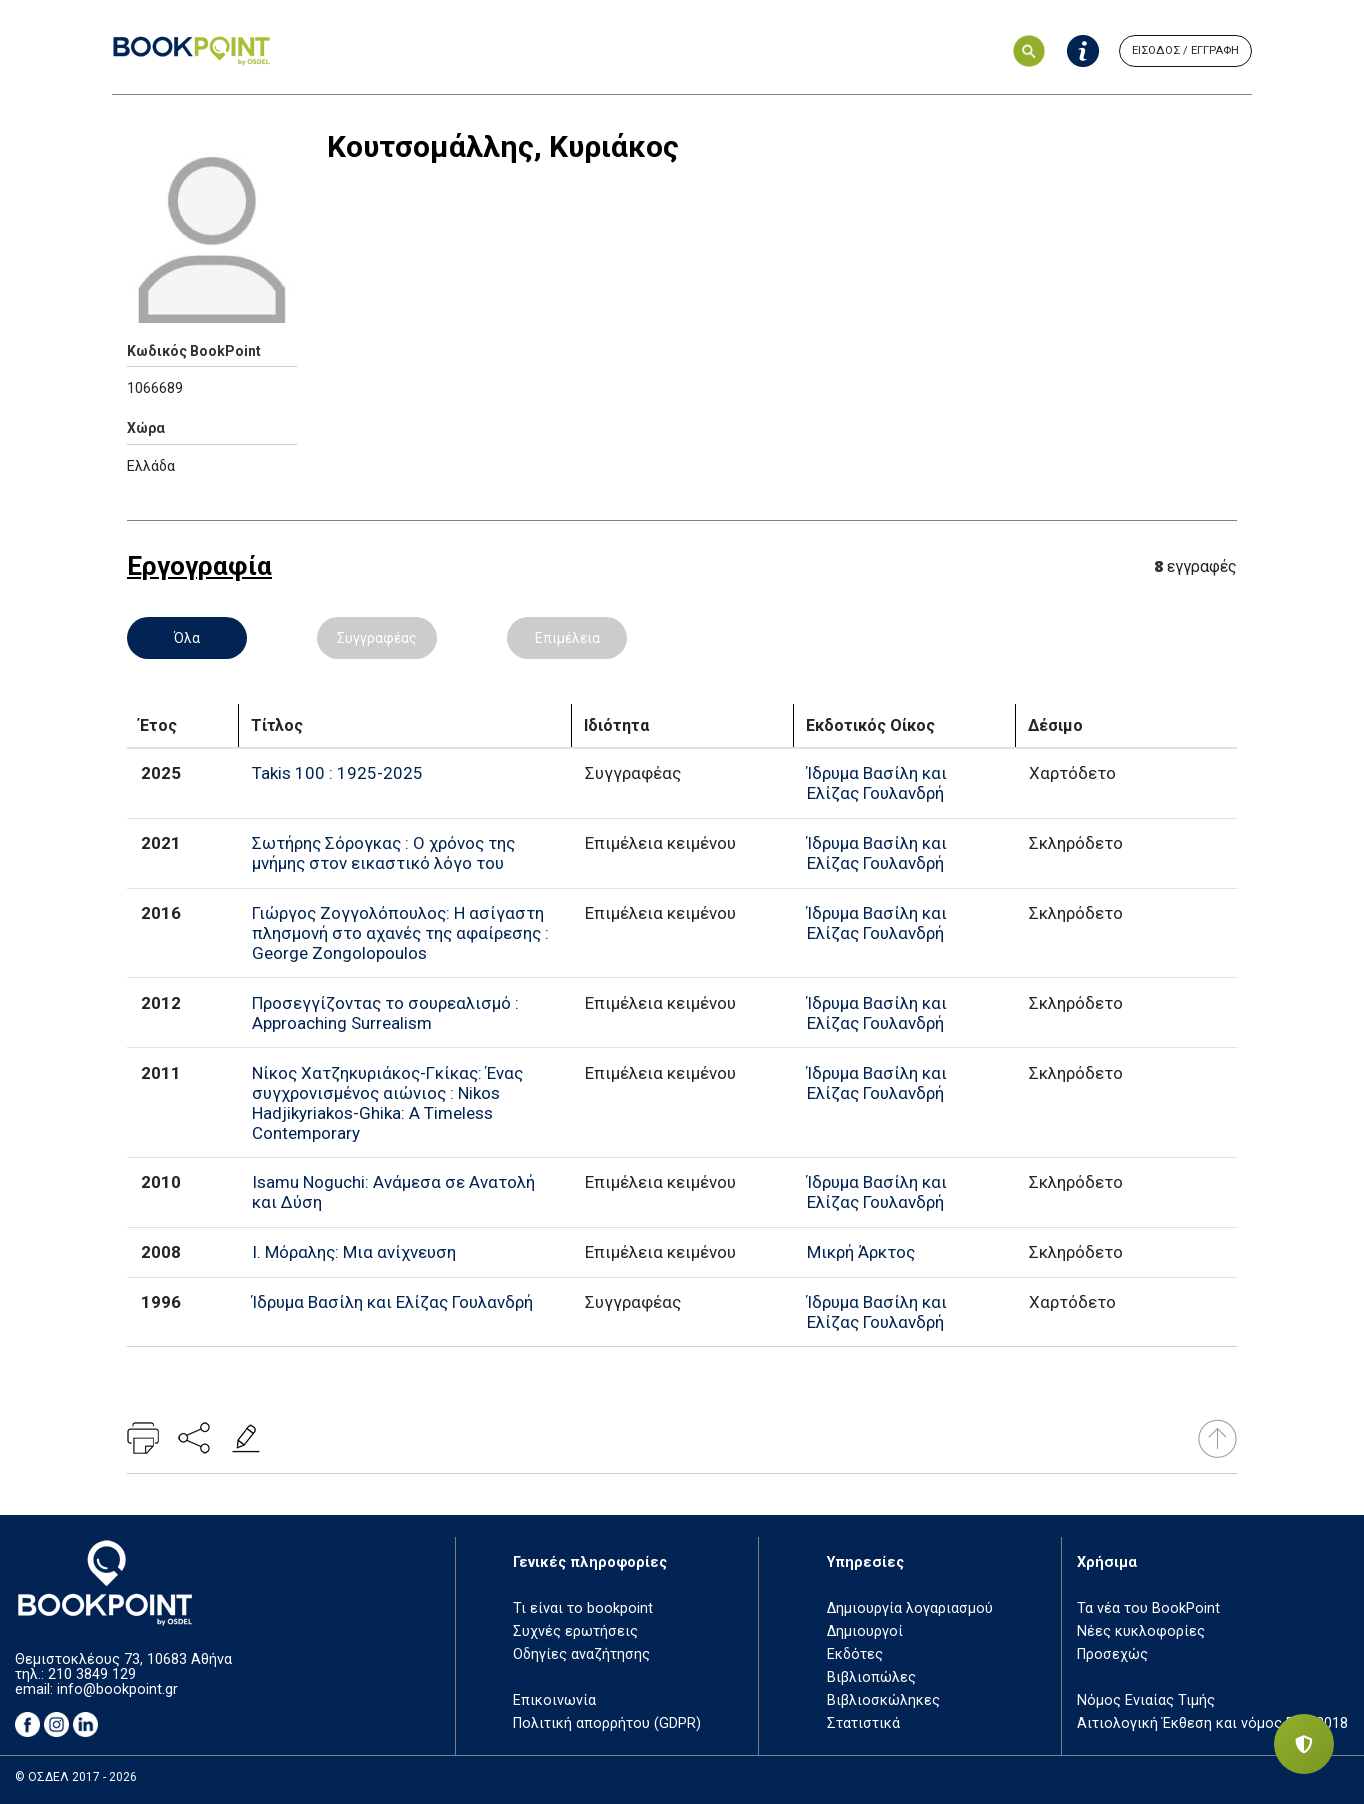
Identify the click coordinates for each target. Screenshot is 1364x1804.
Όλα (187, 638)
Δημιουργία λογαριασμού (910, 1608)
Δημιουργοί (865, 1631)
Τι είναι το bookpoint (583, 1608)
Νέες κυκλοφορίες (1141, 1631)
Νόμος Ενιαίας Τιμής (1146, 1700)
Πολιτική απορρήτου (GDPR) (607, 1723)
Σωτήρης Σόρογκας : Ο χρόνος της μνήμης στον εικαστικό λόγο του (383, 853)
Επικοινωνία (554, 1700)
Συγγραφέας (377, 638)
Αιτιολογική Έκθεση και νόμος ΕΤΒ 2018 (1212, 1723)
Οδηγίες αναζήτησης (581, 1654)
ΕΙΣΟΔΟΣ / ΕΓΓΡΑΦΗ (1185, 50)
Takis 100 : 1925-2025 (337, 773)
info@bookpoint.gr (117, 1689)
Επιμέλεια (567, 638)
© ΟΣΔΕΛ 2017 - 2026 (76, 1777)
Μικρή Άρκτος (861, 1252)
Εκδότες (855, 1654)
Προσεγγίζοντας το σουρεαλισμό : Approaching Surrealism (385, 1013)
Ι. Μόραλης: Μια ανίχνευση (354, 1252)
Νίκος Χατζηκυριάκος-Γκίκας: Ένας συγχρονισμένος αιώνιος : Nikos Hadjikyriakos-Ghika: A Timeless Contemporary (387, 1103)
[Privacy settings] (1304, 1744)
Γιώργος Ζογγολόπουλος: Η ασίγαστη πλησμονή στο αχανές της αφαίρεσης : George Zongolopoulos (400, 933)
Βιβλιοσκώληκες (883, 1700)
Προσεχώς (1112, 1654)
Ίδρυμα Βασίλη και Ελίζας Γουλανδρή (877, 783)
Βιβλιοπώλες (871, 1677)
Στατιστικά (863, 1723)
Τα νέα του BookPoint (1148, 1608)
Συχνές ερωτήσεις (575, 1631)
